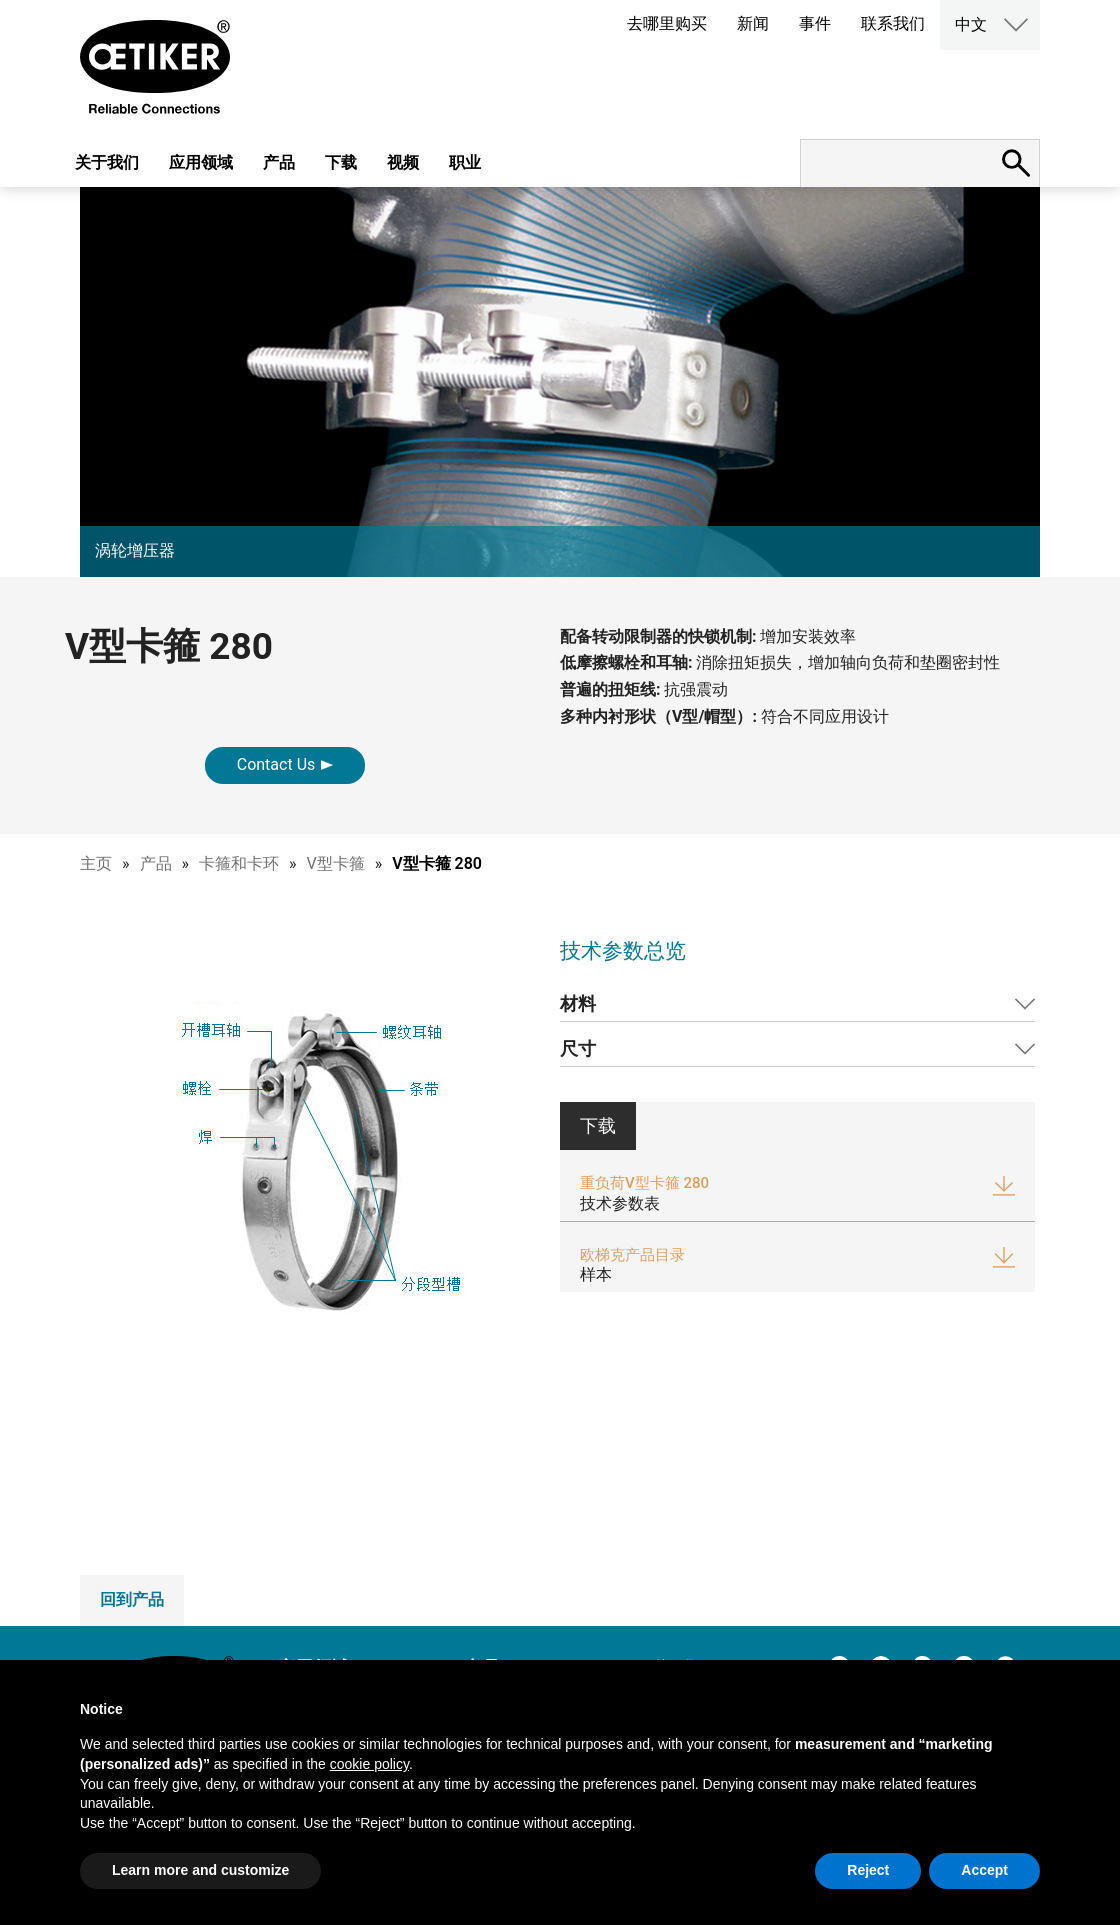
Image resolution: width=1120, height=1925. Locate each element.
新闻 (753, 23)
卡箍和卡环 (239, 863)
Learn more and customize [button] (200, 1870)
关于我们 (107, 162)
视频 (403, 162)
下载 (341, 162)
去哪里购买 (667, 23)
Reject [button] (868, 1870)
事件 (815, 23)
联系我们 (893, 23)
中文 (971, 24)
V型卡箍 (336, 863)
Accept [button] (984, 1870)
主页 (96, 863)
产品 (279, 162)
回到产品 (132, 1599)
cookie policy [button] (369, 1764)
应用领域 (201, 162)
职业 (465, 162)
